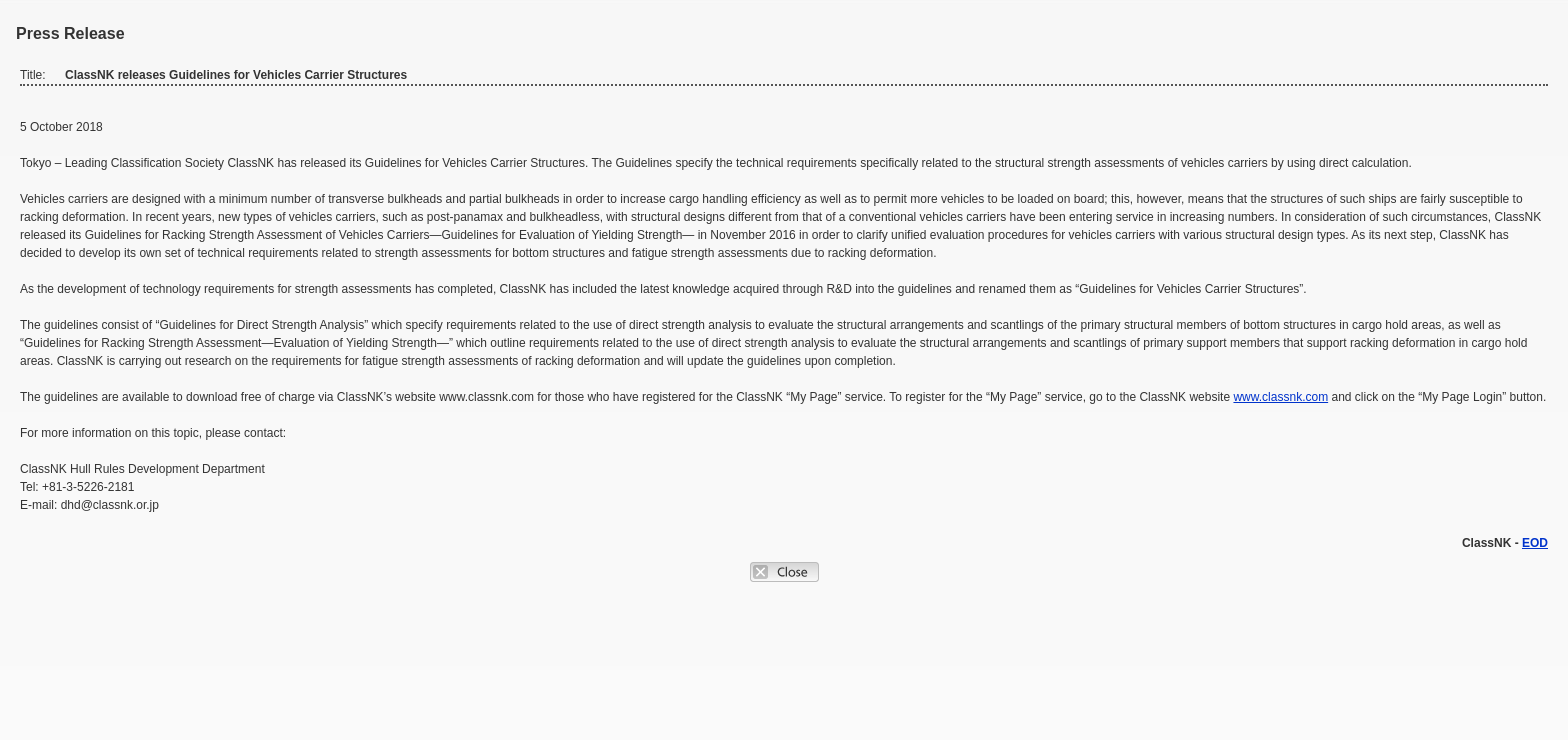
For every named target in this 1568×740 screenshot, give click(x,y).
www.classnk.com (1280, 397)
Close (784, 572)
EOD (1535, 543)
